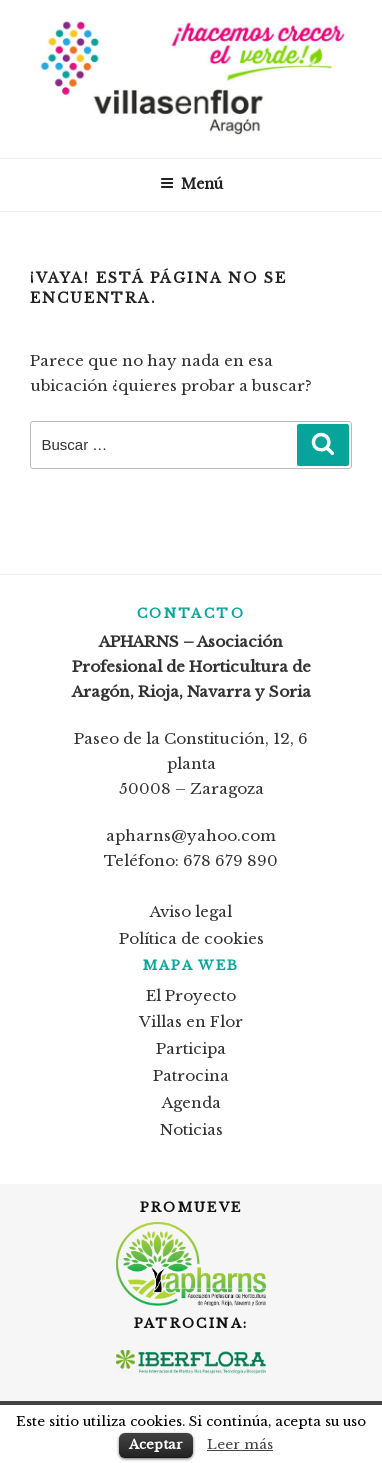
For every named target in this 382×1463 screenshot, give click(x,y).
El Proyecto (191, 995)
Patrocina (191, 1075)
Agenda (191, 1102)
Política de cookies (191, 938)
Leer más (240, 1444)
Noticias (191, 1129)
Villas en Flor (191, 1021)
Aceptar (156, 1444)
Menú (191, 184)
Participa (191, 1048)
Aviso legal (191, 911)
